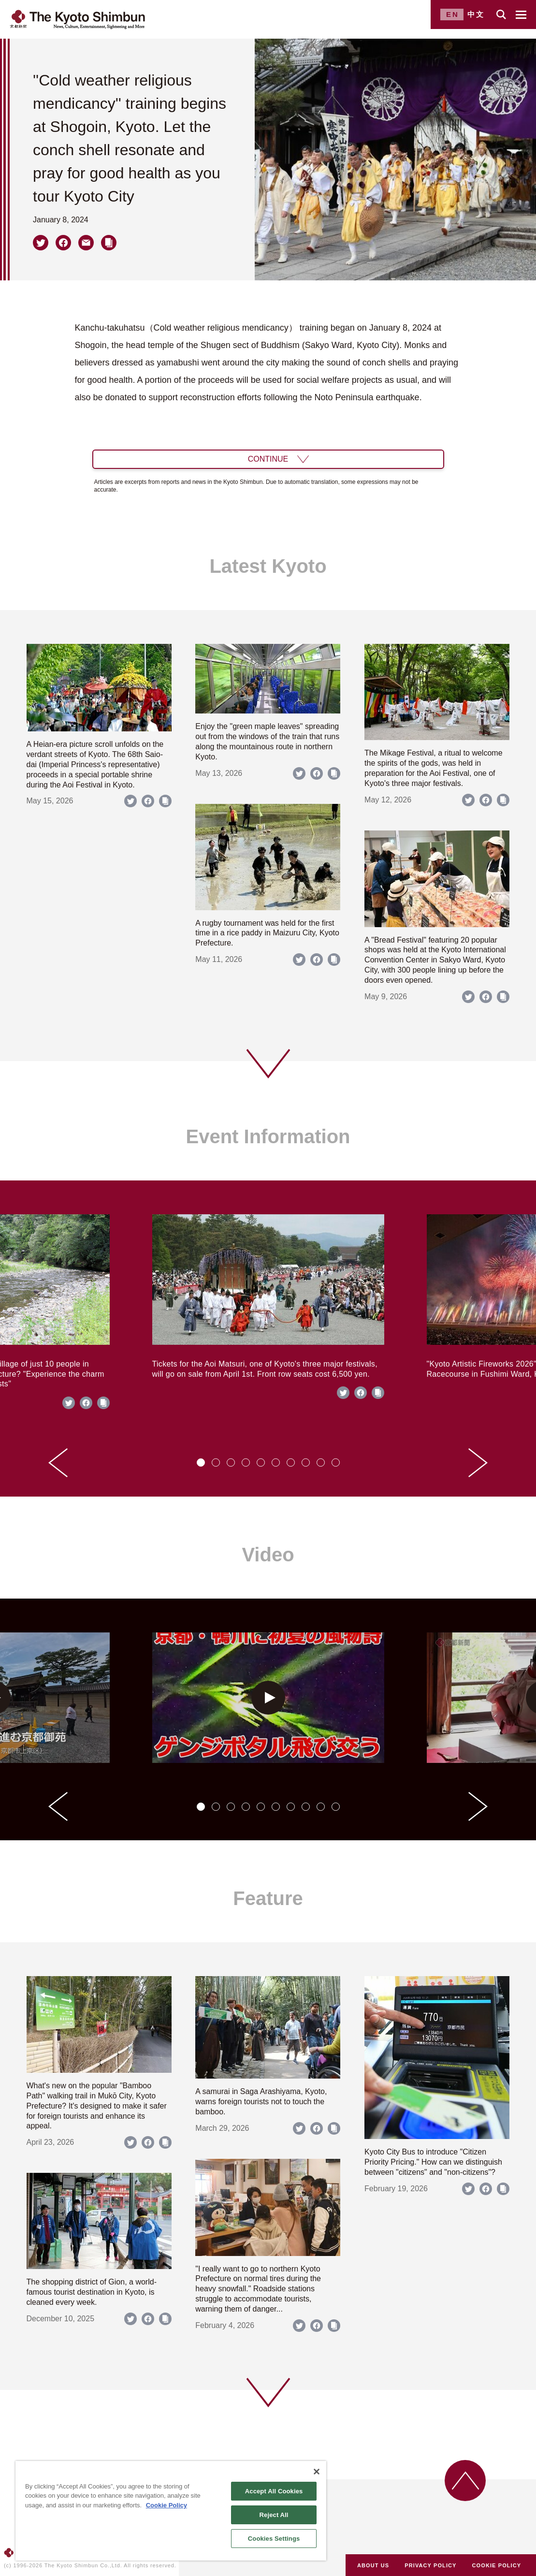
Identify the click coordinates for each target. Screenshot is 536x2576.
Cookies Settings (274, 2538)
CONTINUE (268, 459)
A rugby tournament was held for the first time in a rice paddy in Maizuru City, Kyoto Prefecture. (267, 933)
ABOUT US (373, 2565)
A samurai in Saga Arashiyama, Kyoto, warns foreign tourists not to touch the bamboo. (261, 2101)
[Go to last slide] (58, 1462)
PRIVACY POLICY (430, 2565)
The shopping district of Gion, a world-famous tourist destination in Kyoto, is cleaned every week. (92, 2292)
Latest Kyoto (267, 566)
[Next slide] (478, 1462)
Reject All (274, 2514)
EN (452, 14)
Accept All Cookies (274, 2491)
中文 (476, 14)
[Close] (316, 2471)
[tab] (201, 1462)
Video (268, 1554)
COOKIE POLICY (497, 2565)
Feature (268, 1898)
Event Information (268, 1136)
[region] (170, 2511)
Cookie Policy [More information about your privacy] (166, 2505)
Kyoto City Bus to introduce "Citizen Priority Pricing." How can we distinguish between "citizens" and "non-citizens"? (433, 2162)
